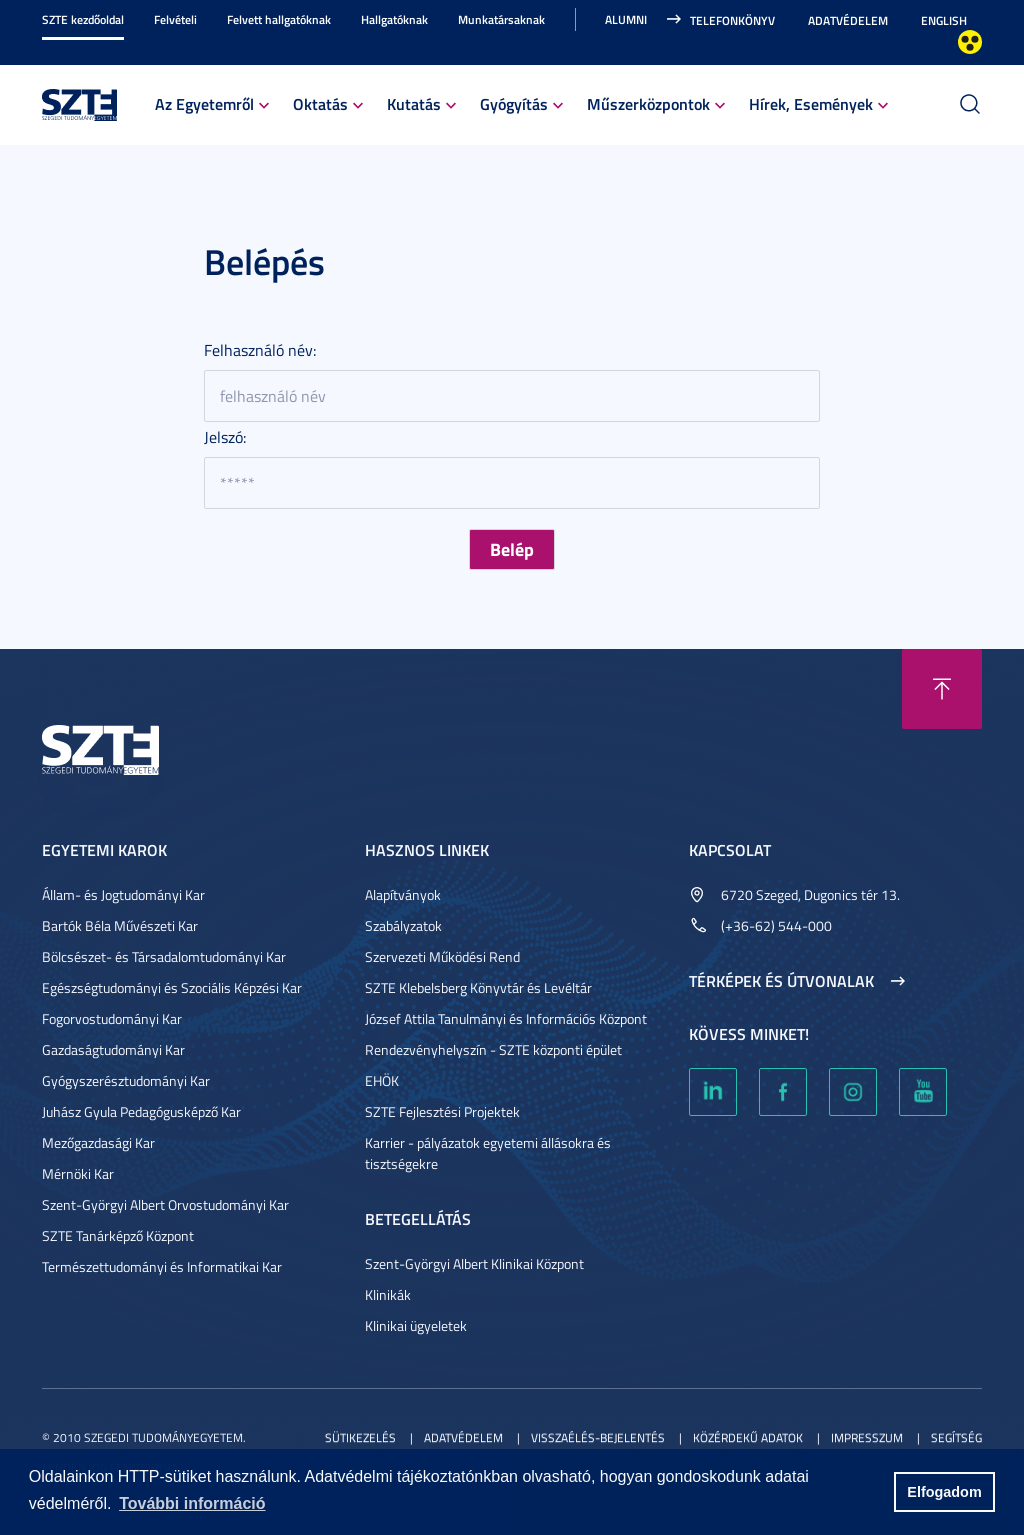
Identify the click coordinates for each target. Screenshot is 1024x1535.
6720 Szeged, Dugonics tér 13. (810, 894)
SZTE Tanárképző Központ (118, 1235)
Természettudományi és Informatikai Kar (162, 1266)
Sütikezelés (360, 1437)
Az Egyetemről (204, 103)
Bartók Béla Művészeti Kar (120, 925)
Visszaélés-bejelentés (598, 1437)
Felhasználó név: (260, 350)
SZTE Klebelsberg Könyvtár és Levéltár (478, 987)
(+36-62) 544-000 (776, 925)
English (944, 20)
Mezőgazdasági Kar (98, 1142)
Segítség (956, 1437)
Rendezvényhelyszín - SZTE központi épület (493, 1049)
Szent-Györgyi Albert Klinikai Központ (474, 1263)
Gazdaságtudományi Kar (113, 1049)
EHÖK (382, 1080)
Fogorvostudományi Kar (112, 1018)
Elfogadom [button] (944, 1492)
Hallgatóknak (394, 19)
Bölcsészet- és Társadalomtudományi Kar (164, 956)
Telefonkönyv (732, 20)
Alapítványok (403, 894)
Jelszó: (225, 437)
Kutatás (414, 103)
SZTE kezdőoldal (83, 19)
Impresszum (867, 1437)
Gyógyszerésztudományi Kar (126, 1080)
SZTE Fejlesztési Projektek (442, 1111)
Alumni (626, 19)
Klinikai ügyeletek (416, 1325)
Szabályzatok (403, 925)
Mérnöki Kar (78, 1173)
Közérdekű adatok (748, 1437)
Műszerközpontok (648, 103)
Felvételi (175, 19)
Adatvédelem (848, 20)
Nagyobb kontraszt (970, 42)
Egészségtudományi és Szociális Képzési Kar (172, 987)
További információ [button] (192, 1503)
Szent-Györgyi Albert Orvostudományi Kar (165, 1204)
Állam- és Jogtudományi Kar (123, 894)
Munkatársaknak (501, 19)
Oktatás (320, 103)
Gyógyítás (514, 103)
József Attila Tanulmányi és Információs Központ (506, 1018)
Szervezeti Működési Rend (442, 956)
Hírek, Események (811, 103)
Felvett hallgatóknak (279, 19)
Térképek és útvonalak (781, 981)
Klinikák (388, 1294)
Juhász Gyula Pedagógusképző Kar (141, 1111)
